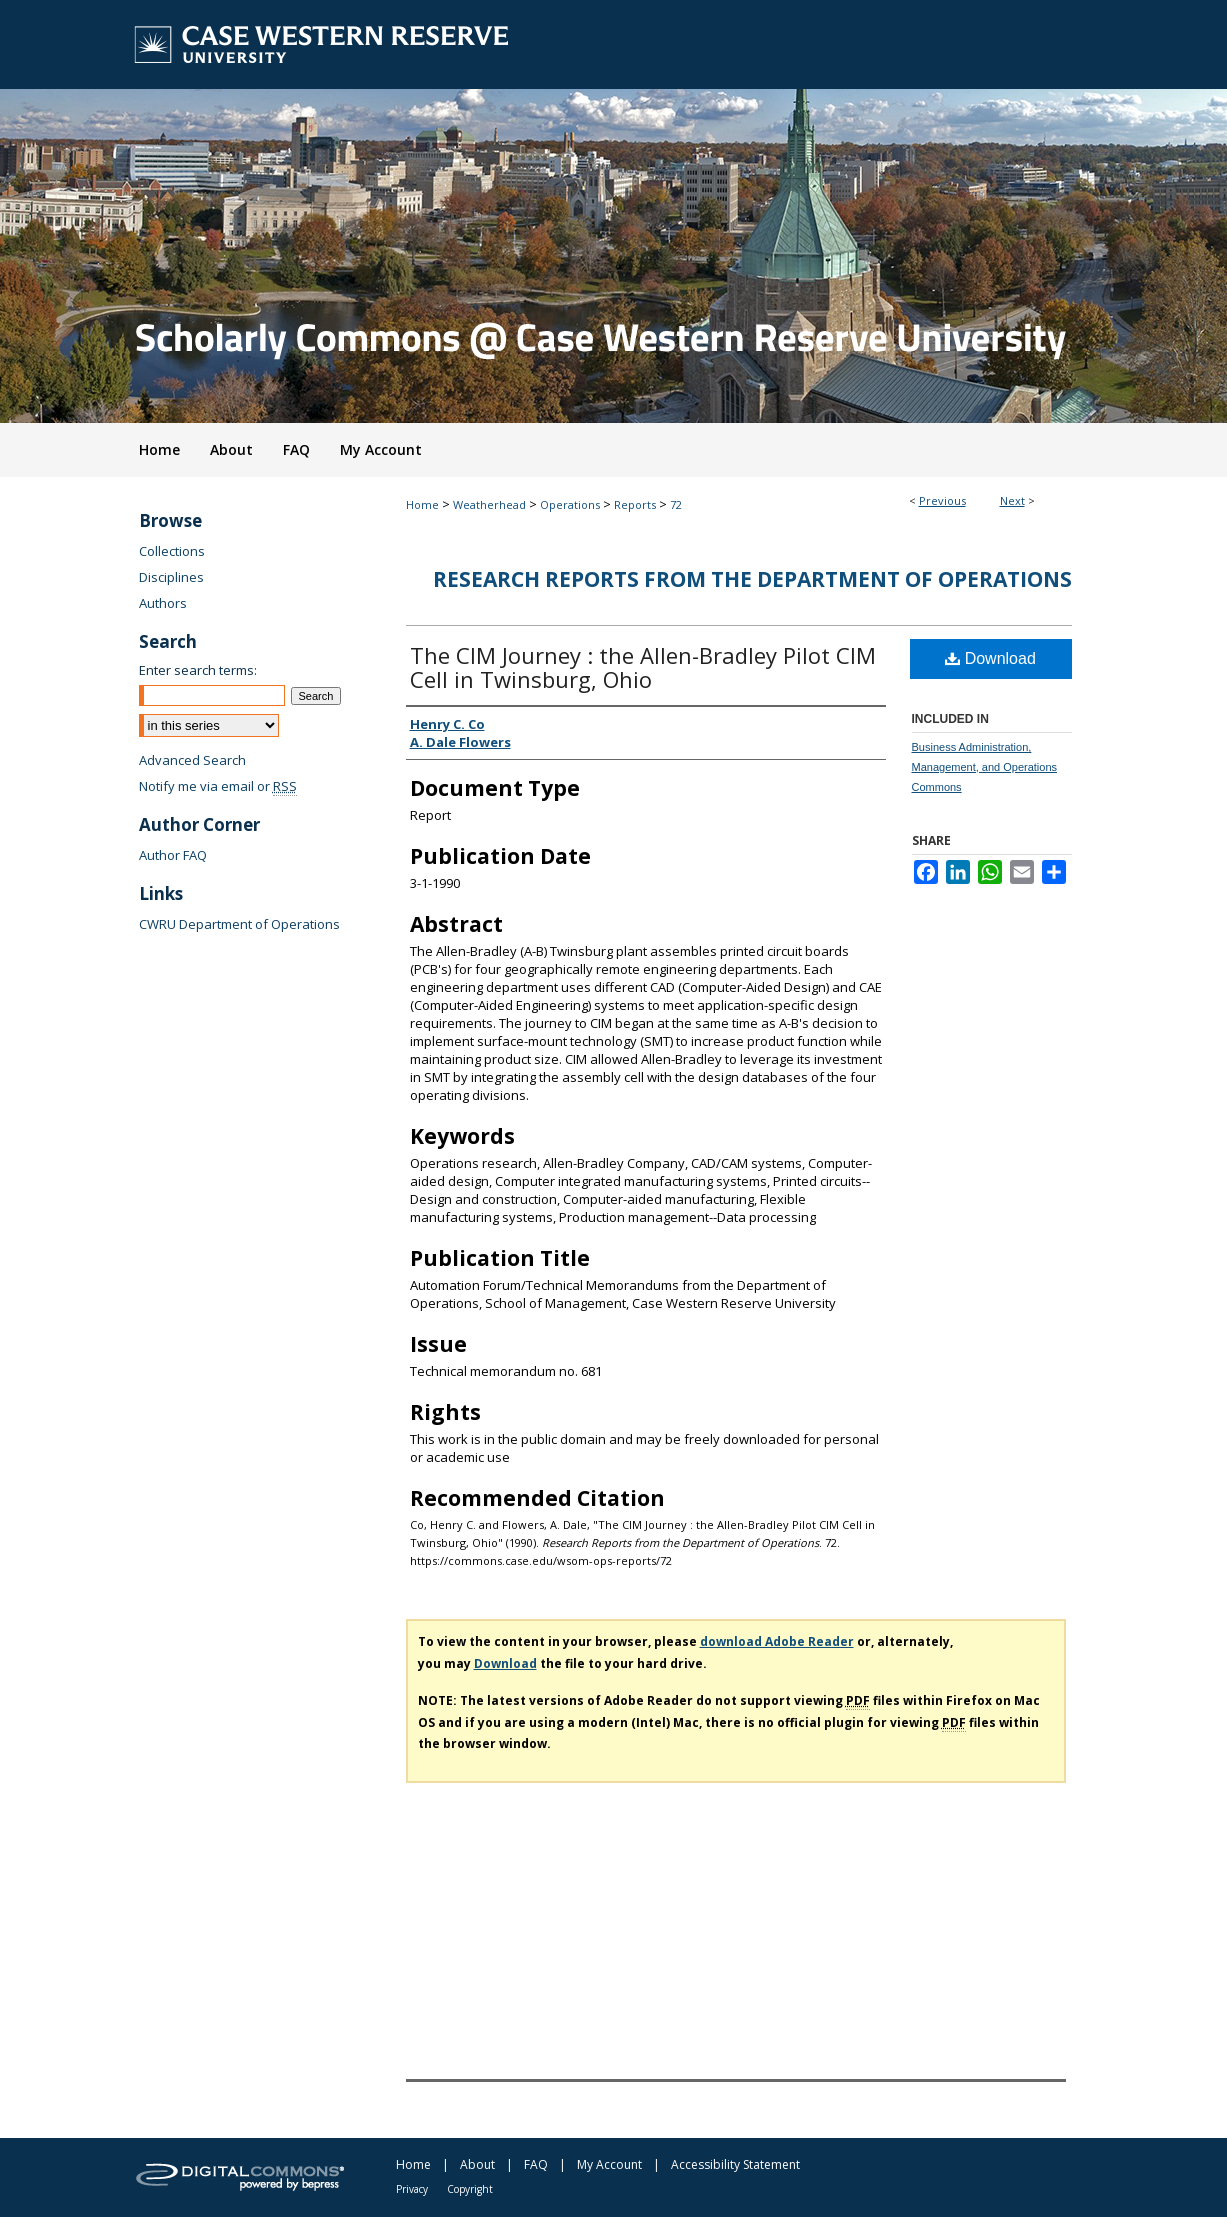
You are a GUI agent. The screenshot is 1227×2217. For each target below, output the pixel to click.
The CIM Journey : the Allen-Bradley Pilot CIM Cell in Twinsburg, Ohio (643, 667)
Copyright (470, 2189)
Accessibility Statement (735, 2164)
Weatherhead (489, 504)
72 (676, 504)
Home (422, 504)
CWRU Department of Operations (239, 924)
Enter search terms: (198, 670)
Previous (942, 500)
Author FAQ (173, 855)
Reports (635, 504)
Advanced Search (192, 760)
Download (990, 658)
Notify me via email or (218, 786)
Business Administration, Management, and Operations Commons (985, 767)
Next (1012, 500)
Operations (570, 504)
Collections (172, 551)
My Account (609, 2164)
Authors (163, 603)
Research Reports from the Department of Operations (752, 579)
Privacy (412, 2189)
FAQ (536, 2164)
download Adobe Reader (777, 1641)
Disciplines (171, 577)
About (477, 2164)
